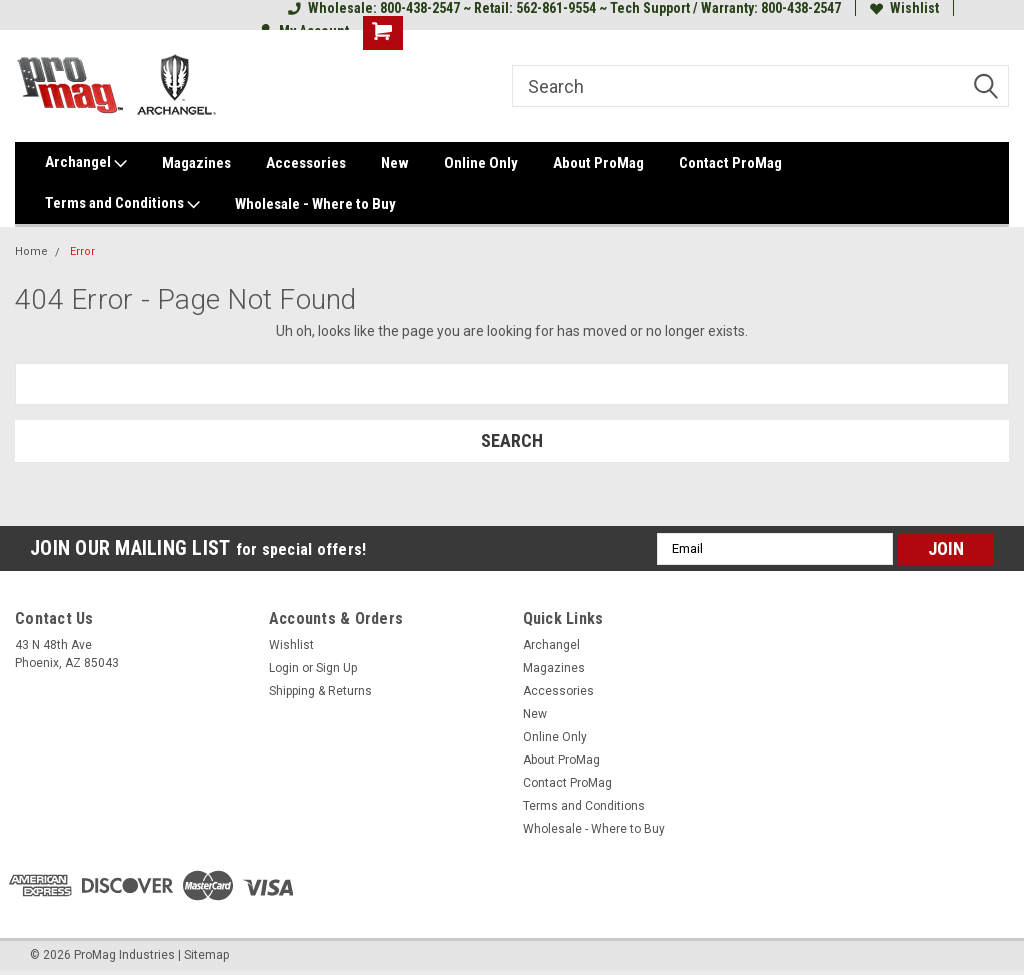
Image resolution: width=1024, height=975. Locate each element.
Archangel (86, 163)
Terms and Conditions (122, 204)
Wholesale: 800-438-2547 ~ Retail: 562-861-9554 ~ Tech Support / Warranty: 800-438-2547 (564, 8)
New (395, 163)
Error (82, 251)
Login (284, 668)
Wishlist (904, 8)
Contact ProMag (730, 163)
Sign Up (336, 668)
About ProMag (598, 163)
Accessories (306, 163)
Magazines (196, 163)
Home (31, 251)
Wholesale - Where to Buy (315, 204)
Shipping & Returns (320, 691)
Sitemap (206, 955)
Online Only (481, 163)
